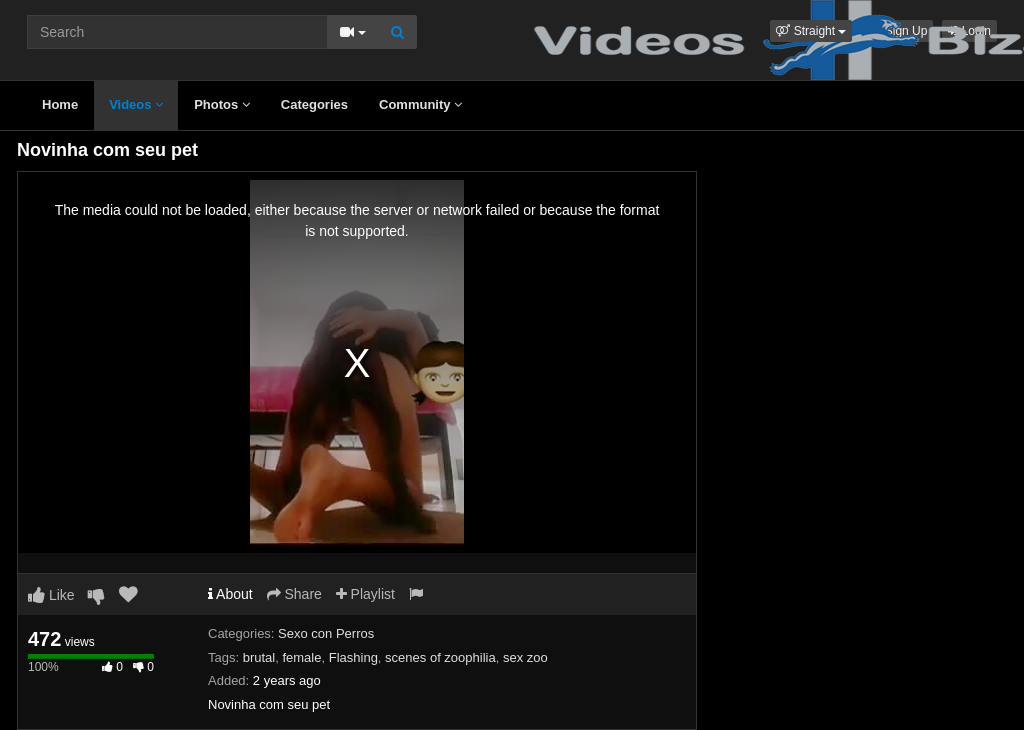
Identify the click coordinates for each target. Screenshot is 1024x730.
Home (60, 104)
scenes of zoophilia (440, 657)
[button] (811, 31)
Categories (314, 104)
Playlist (365, 594)
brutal (259, 657)
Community (420, 104)
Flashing (353, 657)
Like (51, 595)
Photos (222, 104)
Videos (136, 104)
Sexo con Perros (326, 633)
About (230, 594)
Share (294, 594)
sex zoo (525, 657)
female (301, 657)
